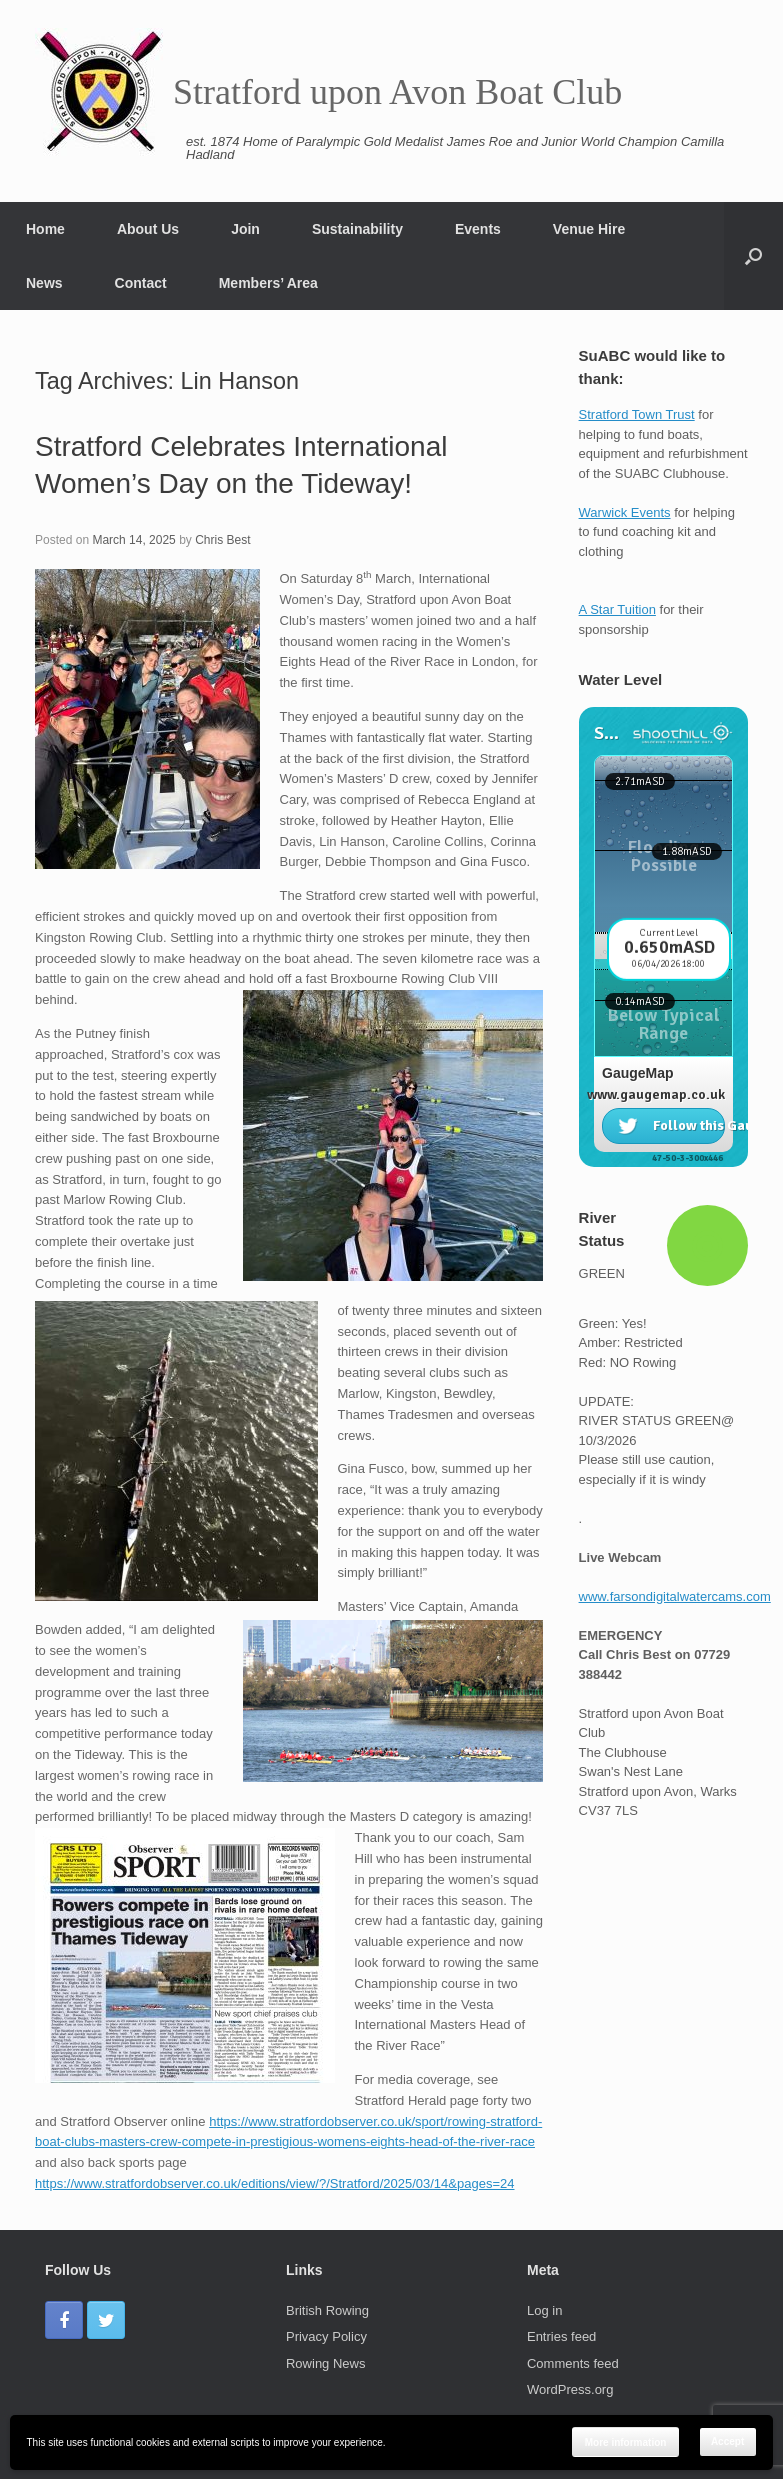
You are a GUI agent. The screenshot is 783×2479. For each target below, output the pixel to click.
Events (478, 229)
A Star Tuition (617, 609)
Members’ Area (268, 283)
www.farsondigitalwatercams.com (675, 1596)
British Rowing (327, 2310)
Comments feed (573, 2363)
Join (245, 229)
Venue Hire (589, 229)
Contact (141, 283)
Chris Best (222, 540)
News (44, 283)
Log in (544, 2310)
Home (45, 229)
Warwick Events (625, 512)
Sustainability (357, 229)
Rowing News (325, 2363)
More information (626, 2442)
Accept (727, 2441)
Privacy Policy (326, 2336)
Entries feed (561, 2336)
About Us (148, 229)
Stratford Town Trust (637, 414)
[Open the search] (753, 256)
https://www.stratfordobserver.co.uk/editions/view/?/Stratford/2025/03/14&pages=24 (274, 2183)
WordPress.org (570, 2389)
